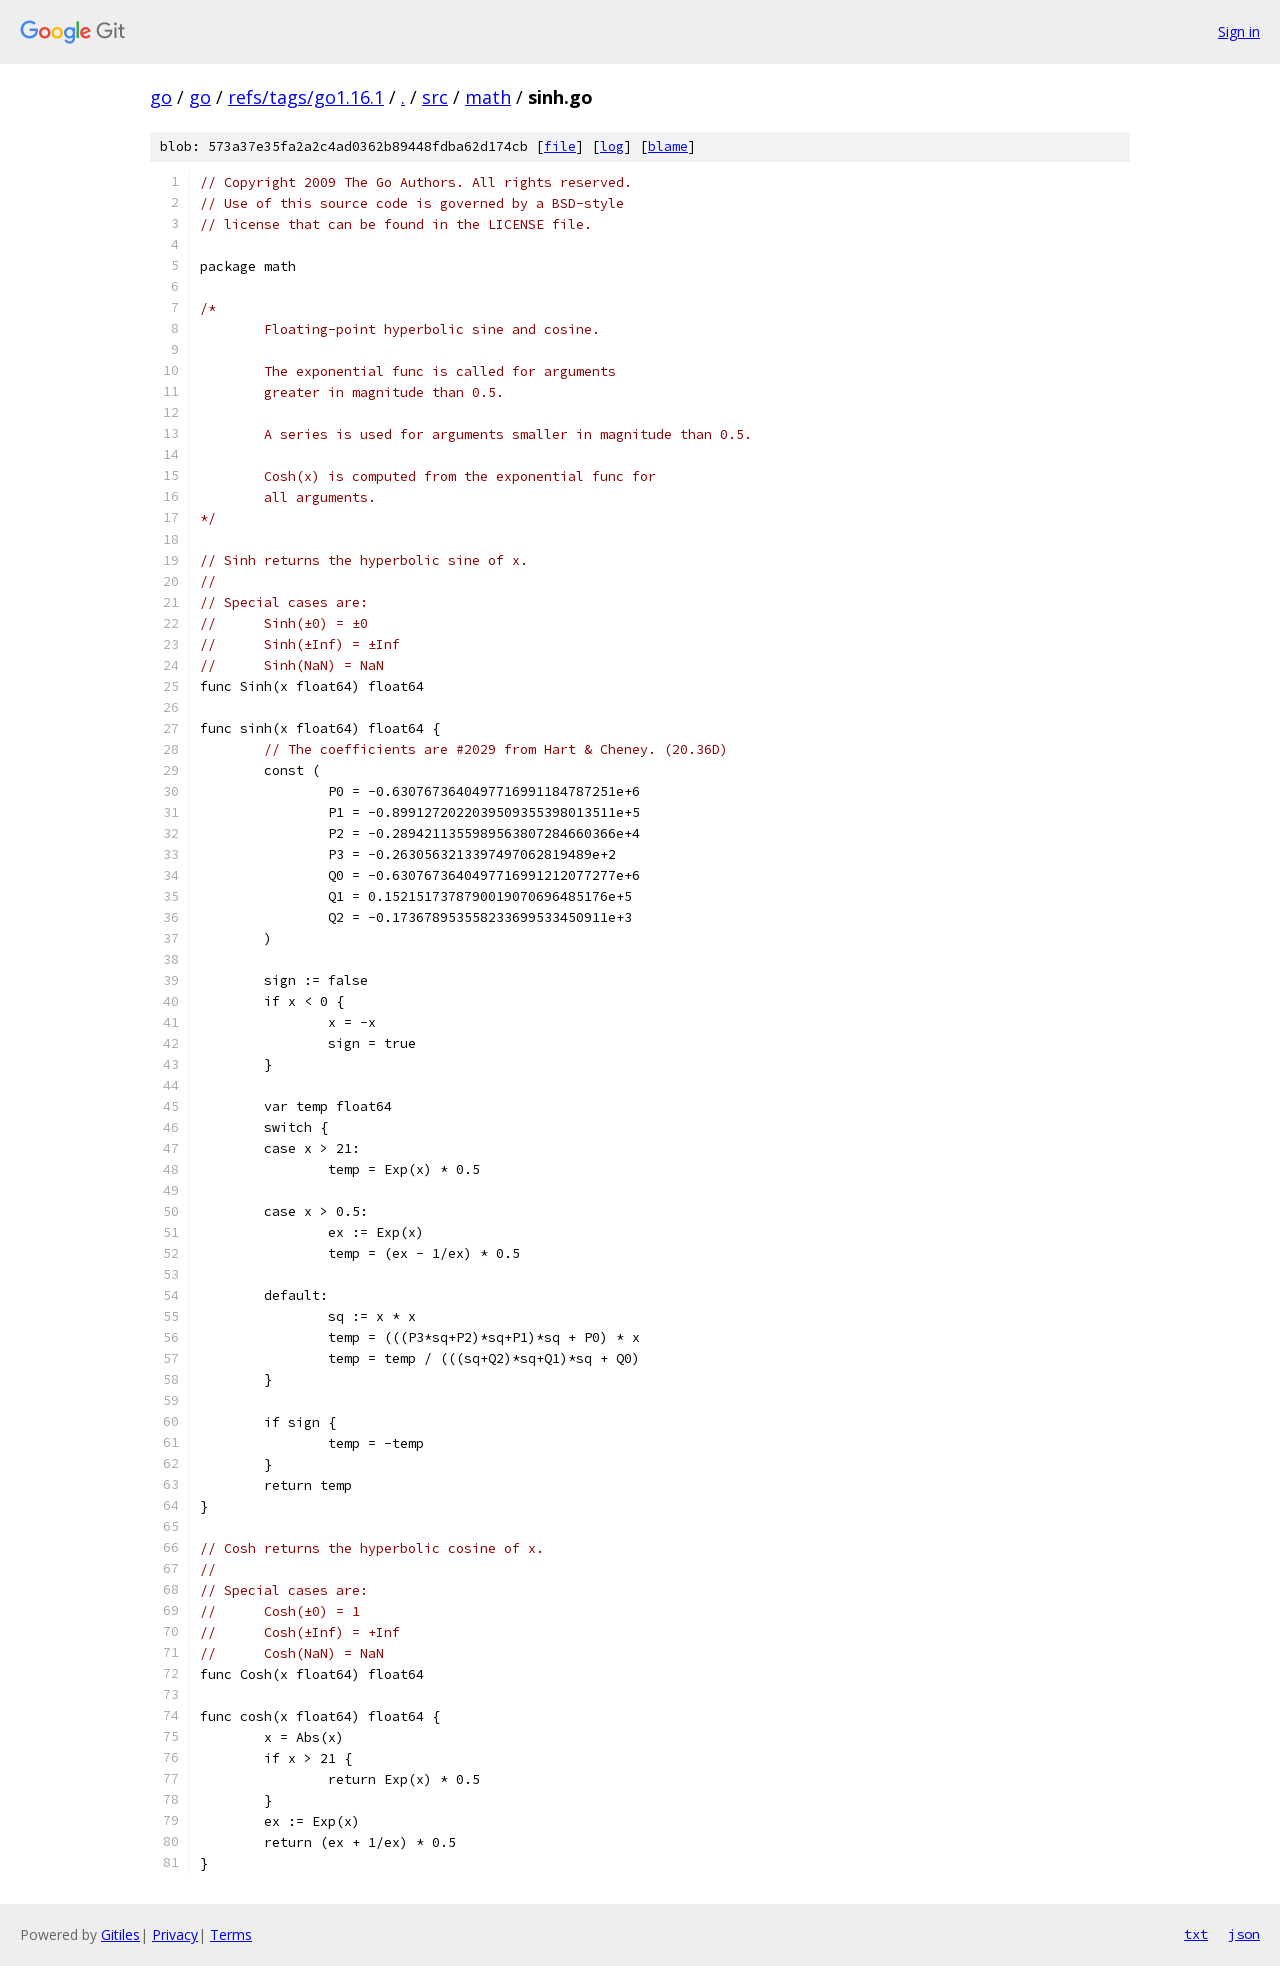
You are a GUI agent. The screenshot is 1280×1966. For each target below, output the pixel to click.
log (612, 146)
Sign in (1239, 31)
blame (668, 146)
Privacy (175, 1934)
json (1244, 1934)
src (435, 97)
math (488, 97)
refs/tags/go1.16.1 (306, 97)
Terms (231, 1934)
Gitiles (120, 1934)
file (560, 146)
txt (1196, 1934)
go (161, 97)
